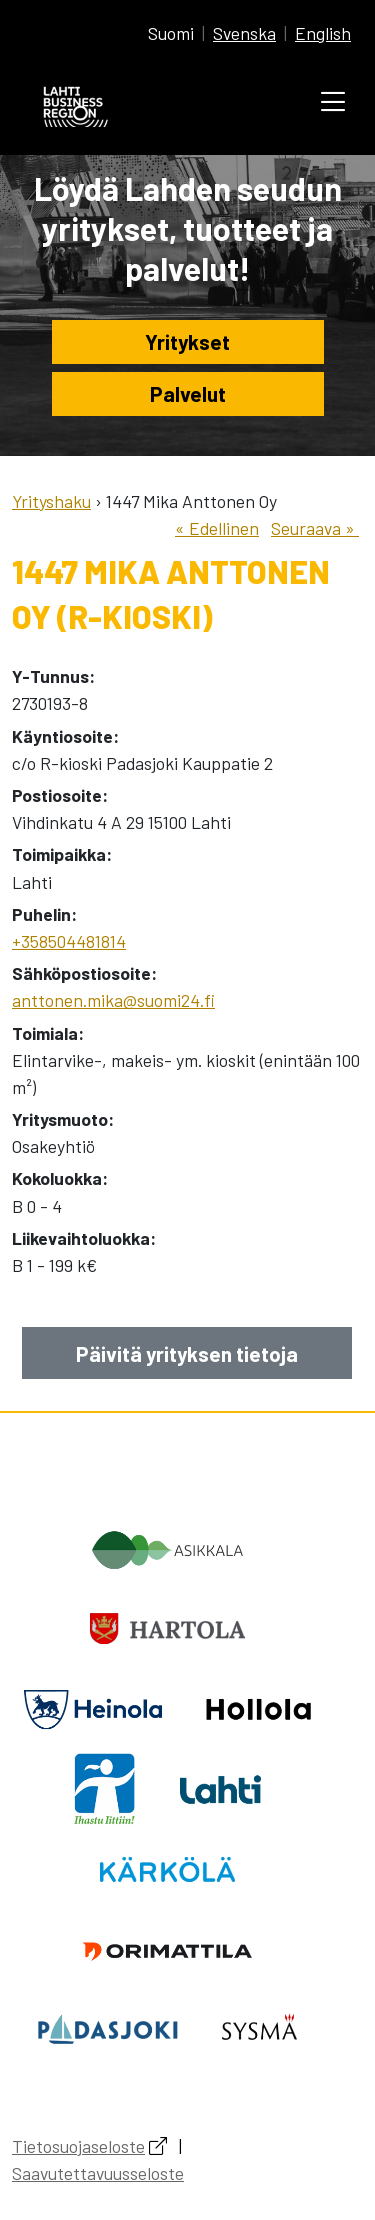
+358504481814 (69, 941)
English (323, 33)
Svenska (244, 33)
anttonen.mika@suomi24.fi (113, 1000)
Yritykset (187, 341)
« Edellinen (217, 528)
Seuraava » (315, 528)
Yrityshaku (51, 501)
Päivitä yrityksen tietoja (187, 1353)
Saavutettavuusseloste (98, 2173)
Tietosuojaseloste (78, 2146)
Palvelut (188, 393)
